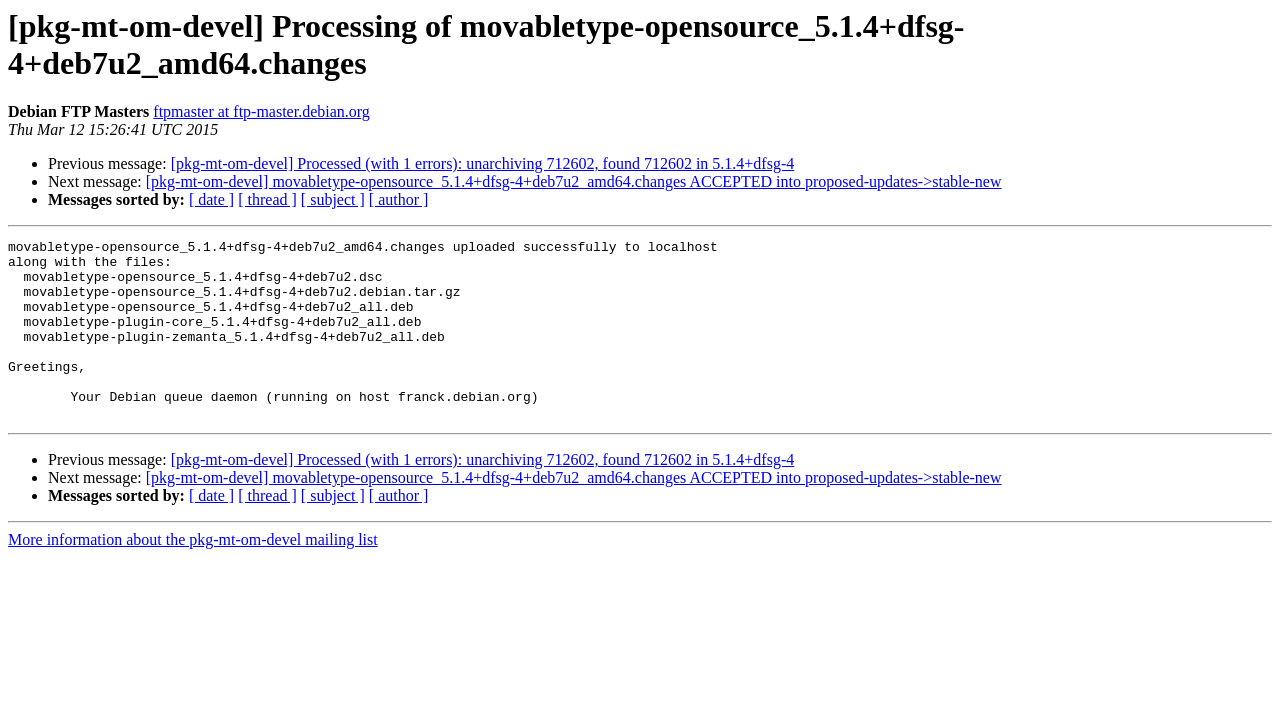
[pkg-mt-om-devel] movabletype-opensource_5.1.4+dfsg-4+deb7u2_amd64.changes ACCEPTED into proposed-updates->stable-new (574, 181)
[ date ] (211, 199)
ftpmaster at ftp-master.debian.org (261, 111)
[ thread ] (267, 199)
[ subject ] (333, 199)
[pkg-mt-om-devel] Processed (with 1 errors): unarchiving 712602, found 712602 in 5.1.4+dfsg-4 (483, 163)
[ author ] (399, 199)
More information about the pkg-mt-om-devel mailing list (193, 575)
